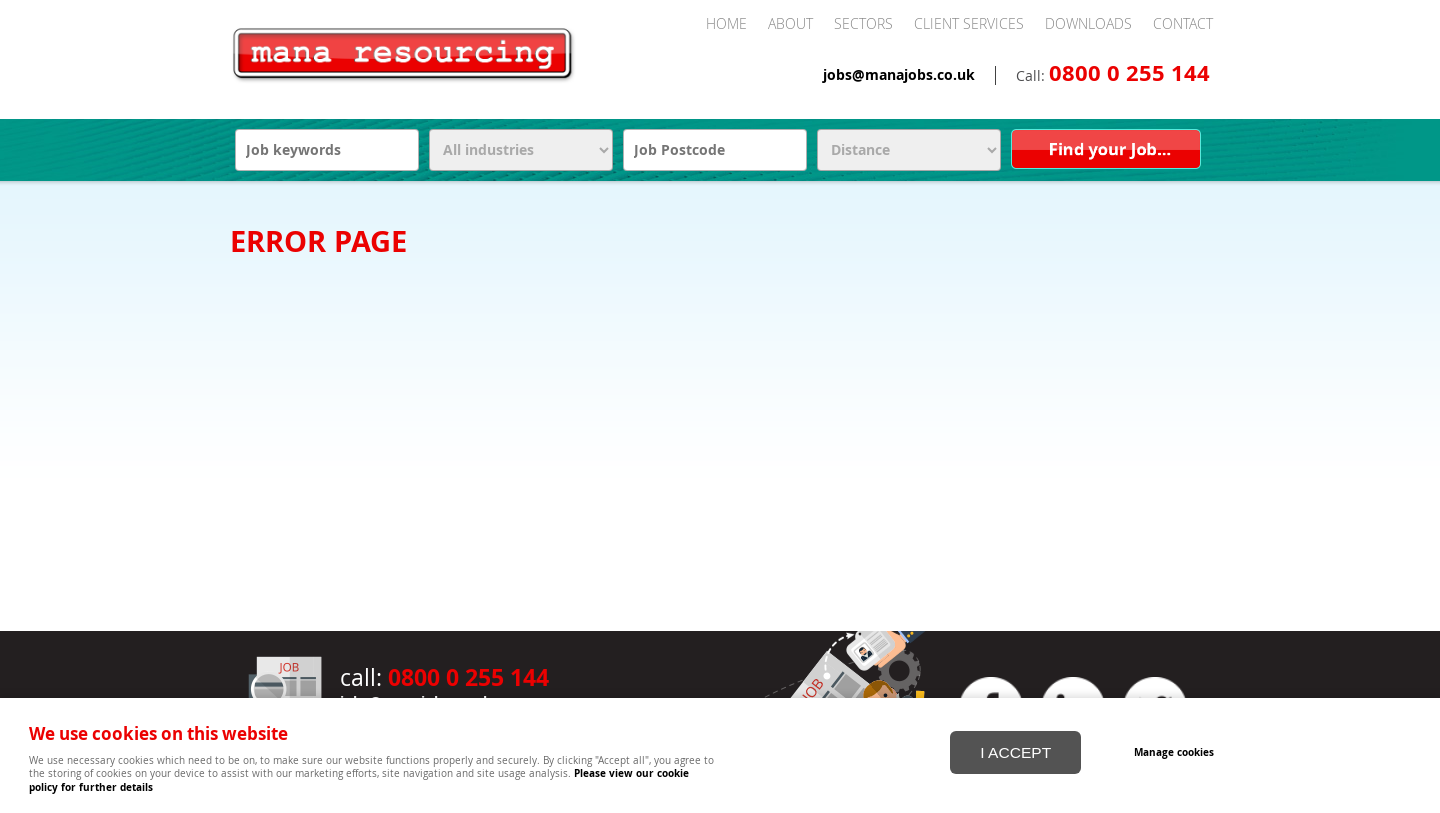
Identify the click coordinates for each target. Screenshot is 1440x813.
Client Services (969, 23)
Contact (1183, 23)
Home (726, 23)
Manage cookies (1174, 751)
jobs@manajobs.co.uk (899, 75)
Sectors (863, 23)
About (790, 23)
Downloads (1088, 23)
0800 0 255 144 (1129, 73)
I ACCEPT (1015, 751)
